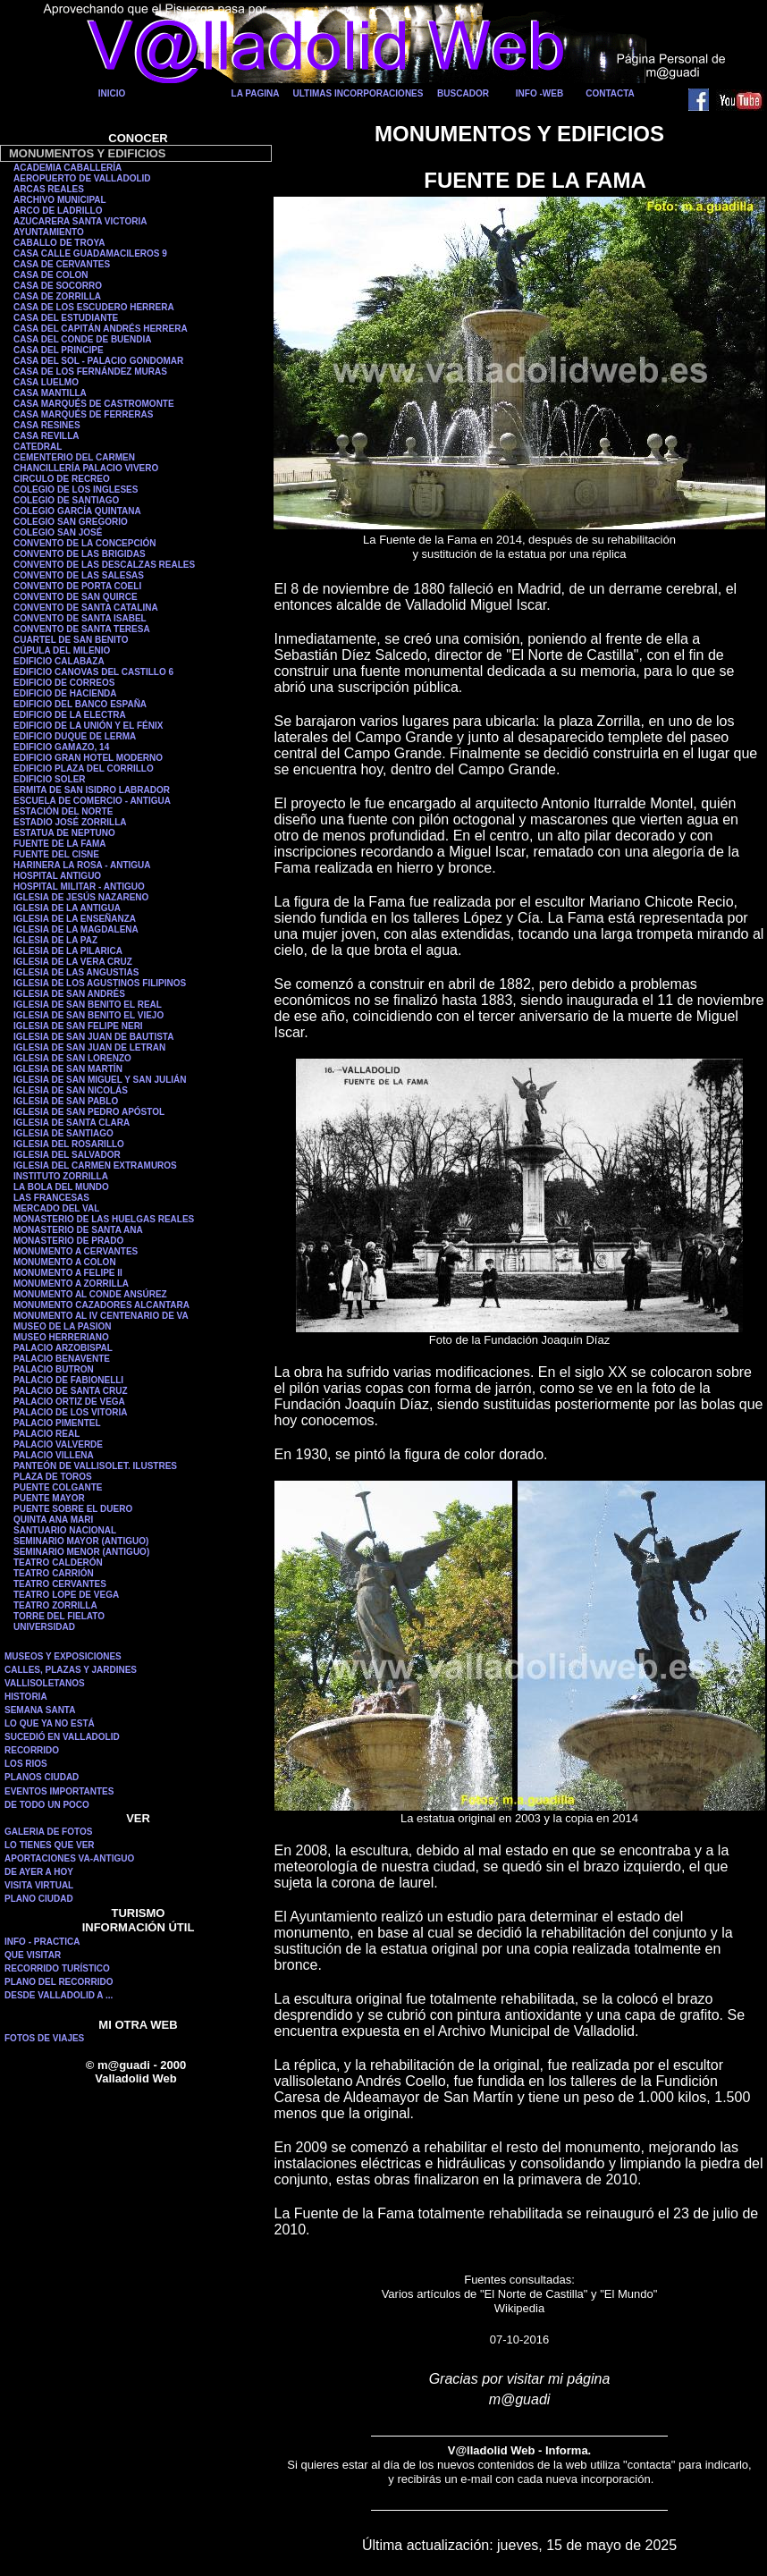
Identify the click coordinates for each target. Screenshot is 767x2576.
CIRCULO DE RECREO (61, 479)
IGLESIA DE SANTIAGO (63, 1133)
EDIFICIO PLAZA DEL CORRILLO (83, 768)
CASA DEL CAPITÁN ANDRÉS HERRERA (100, 329)
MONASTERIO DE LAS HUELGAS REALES (103, 1219)
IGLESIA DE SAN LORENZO (72, 1058)
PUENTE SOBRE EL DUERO (72, 1509)
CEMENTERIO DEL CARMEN (74, 457)
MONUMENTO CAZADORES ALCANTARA (101, 1305)
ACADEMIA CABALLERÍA (67, 168)
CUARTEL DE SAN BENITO (71, 640)
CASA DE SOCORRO (57, 286)
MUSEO (30, 1337)
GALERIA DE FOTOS (48, 1832)
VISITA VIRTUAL (38, 1885)
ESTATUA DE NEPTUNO (64, 833)
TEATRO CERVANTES (59, 1584)
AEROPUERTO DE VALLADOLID (82, 178)
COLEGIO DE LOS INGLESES (75, 489)
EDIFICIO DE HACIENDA (65, 693)
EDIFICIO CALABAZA (59, 661)
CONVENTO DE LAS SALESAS (78, 575)
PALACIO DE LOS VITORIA (70, 1412)
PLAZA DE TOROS (52, 1477)
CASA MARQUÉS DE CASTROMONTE (93, 404)
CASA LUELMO (46, 382)
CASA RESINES (46, 425)
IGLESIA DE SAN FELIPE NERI (78, 1026)
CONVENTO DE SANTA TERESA (81, 629)
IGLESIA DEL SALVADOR (67, 1155)
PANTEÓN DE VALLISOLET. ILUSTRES (95, 1466)
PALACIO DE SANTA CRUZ (70, 1391)
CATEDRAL (37, 447)
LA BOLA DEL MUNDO (61, 1187)
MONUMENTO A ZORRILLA (71, 1283)
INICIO (112, 93)
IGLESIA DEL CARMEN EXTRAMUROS (95, 1165)
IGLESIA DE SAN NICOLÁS (70, 1090)
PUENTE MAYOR (49, 1498)
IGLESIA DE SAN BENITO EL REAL (87, 1004)
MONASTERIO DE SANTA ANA (78, 1230)
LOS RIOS (25, 1764)
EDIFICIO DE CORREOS (63, 683)
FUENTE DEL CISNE (56, 854)
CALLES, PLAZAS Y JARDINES (70, 1670)
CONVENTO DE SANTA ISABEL (80, 618)
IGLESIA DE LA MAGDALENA (76, 929)
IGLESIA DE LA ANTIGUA (67, 908)
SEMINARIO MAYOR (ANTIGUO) (80, 1541)
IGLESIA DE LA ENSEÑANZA (74, 919)
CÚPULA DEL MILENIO (61, 650)
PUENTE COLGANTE (57, 1487)
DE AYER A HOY (38, 1872)
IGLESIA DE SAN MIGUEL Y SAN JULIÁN (100, 1080)
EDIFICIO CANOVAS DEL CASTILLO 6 (93, 672)
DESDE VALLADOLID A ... (58, 1995)
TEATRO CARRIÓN (53, 1573)
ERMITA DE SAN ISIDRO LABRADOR (91, 790)
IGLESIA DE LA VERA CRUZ (72, 962)
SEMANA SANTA (39, 1710)
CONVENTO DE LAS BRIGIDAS (79, 554)
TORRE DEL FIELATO (59, 1616)
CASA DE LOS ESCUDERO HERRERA (93, 307)
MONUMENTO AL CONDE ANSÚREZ (90, 1294)
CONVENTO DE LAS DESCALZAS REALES (104, 565)
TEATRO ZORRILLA (55, 1605)
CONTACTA (610, 93)
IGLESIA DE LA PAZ (55, 940)
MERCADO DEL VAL (56, 1208)
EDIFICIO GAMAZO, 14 (61, 747)
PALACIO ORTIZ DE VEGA (69, 1401)
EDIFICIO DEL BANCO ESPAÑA (80, 704)
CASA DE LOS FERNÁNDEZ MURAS (90, 371)
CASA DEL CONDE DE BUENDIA (82, 339)
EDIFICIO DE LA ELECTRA (69, 715)
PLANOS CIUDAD (41, 1777)
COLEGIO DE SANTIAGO (66, 500)
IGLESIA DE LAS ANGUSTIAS (76, 972)
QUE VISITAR (32, 1955)
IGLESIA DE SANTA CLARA (71, 1123)
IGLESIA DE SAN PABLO (65, 1101)
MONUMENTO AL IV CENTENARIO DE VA (101, 1316)
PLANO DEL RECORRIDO (59, 1982)
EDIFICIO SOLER (49, 779)
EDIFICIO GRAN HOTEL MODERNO (88, 758)
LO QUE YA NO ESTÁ (49, 1723)
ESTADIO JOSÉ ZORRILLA (70, 822)
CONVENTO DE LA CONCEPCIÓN (84, 543)
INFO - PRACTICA (42, 1942)
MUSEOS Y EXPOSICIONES (63, 1656)
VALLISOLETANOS (44, 1683)
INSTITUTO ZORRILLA (60, 1176)
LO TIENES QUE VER (49, 1845)
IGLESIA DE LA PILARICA (67, 951)
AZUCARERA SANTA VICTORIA (80, 221)
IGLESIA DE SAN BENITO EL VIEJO (88, 1015)
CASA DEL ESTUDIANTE (65, 318)
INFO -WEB (539, 93)
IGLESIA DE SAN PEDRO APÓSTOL (88, 1112)
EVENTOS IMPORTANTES (59, 1791)
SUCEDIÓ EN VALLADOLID (62, 1737)
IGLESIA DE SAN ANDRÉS (69, 994)
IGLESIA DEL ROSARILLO (68, 1144)
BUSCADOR (463, 93)
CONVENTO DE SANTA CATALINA (85, 607)
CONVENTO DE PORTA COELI (77, 586)
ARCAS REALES (48, 189)
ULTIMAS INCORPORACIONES (358, 93)
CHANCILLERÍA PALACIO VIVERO (85, 468)
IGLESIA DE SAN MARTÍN (67, 1069)
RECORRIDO (31, 1750)
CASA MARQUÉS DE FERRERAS (83, 414)
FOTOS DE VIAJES (44, 2038)
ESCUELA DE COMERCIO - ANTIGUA (92, 801)
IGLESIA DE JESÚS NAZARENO (80, 897)
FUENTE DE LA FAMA (59, 844)
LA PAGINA (256, 93)
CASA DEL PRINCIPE (58, 350)
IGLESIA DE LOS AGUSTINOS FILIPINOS (99, 983)
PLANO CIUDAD (38, 1899)
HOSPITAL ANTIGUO (57, 876)
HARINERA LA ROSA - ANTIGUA (82, 865)
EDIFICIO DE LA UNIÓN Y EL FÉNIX (88, 726)
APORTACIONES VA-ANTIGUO (69, 1858)
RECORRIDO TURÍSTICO (57, 1968)
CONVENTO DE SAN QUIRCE (75, 597)
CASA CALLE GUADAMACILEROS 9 (90, 253)
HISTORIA (25, 1697)
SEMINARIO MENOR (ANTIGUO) (81, 1552)
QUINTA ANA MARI (53, 1519)
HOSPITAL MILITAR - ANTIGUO (79, 886)
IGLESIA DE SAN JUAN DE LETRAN (89, 1047)
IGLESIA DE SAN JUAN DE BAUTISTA (93, 1037)
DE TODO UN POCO (46, 1805)
